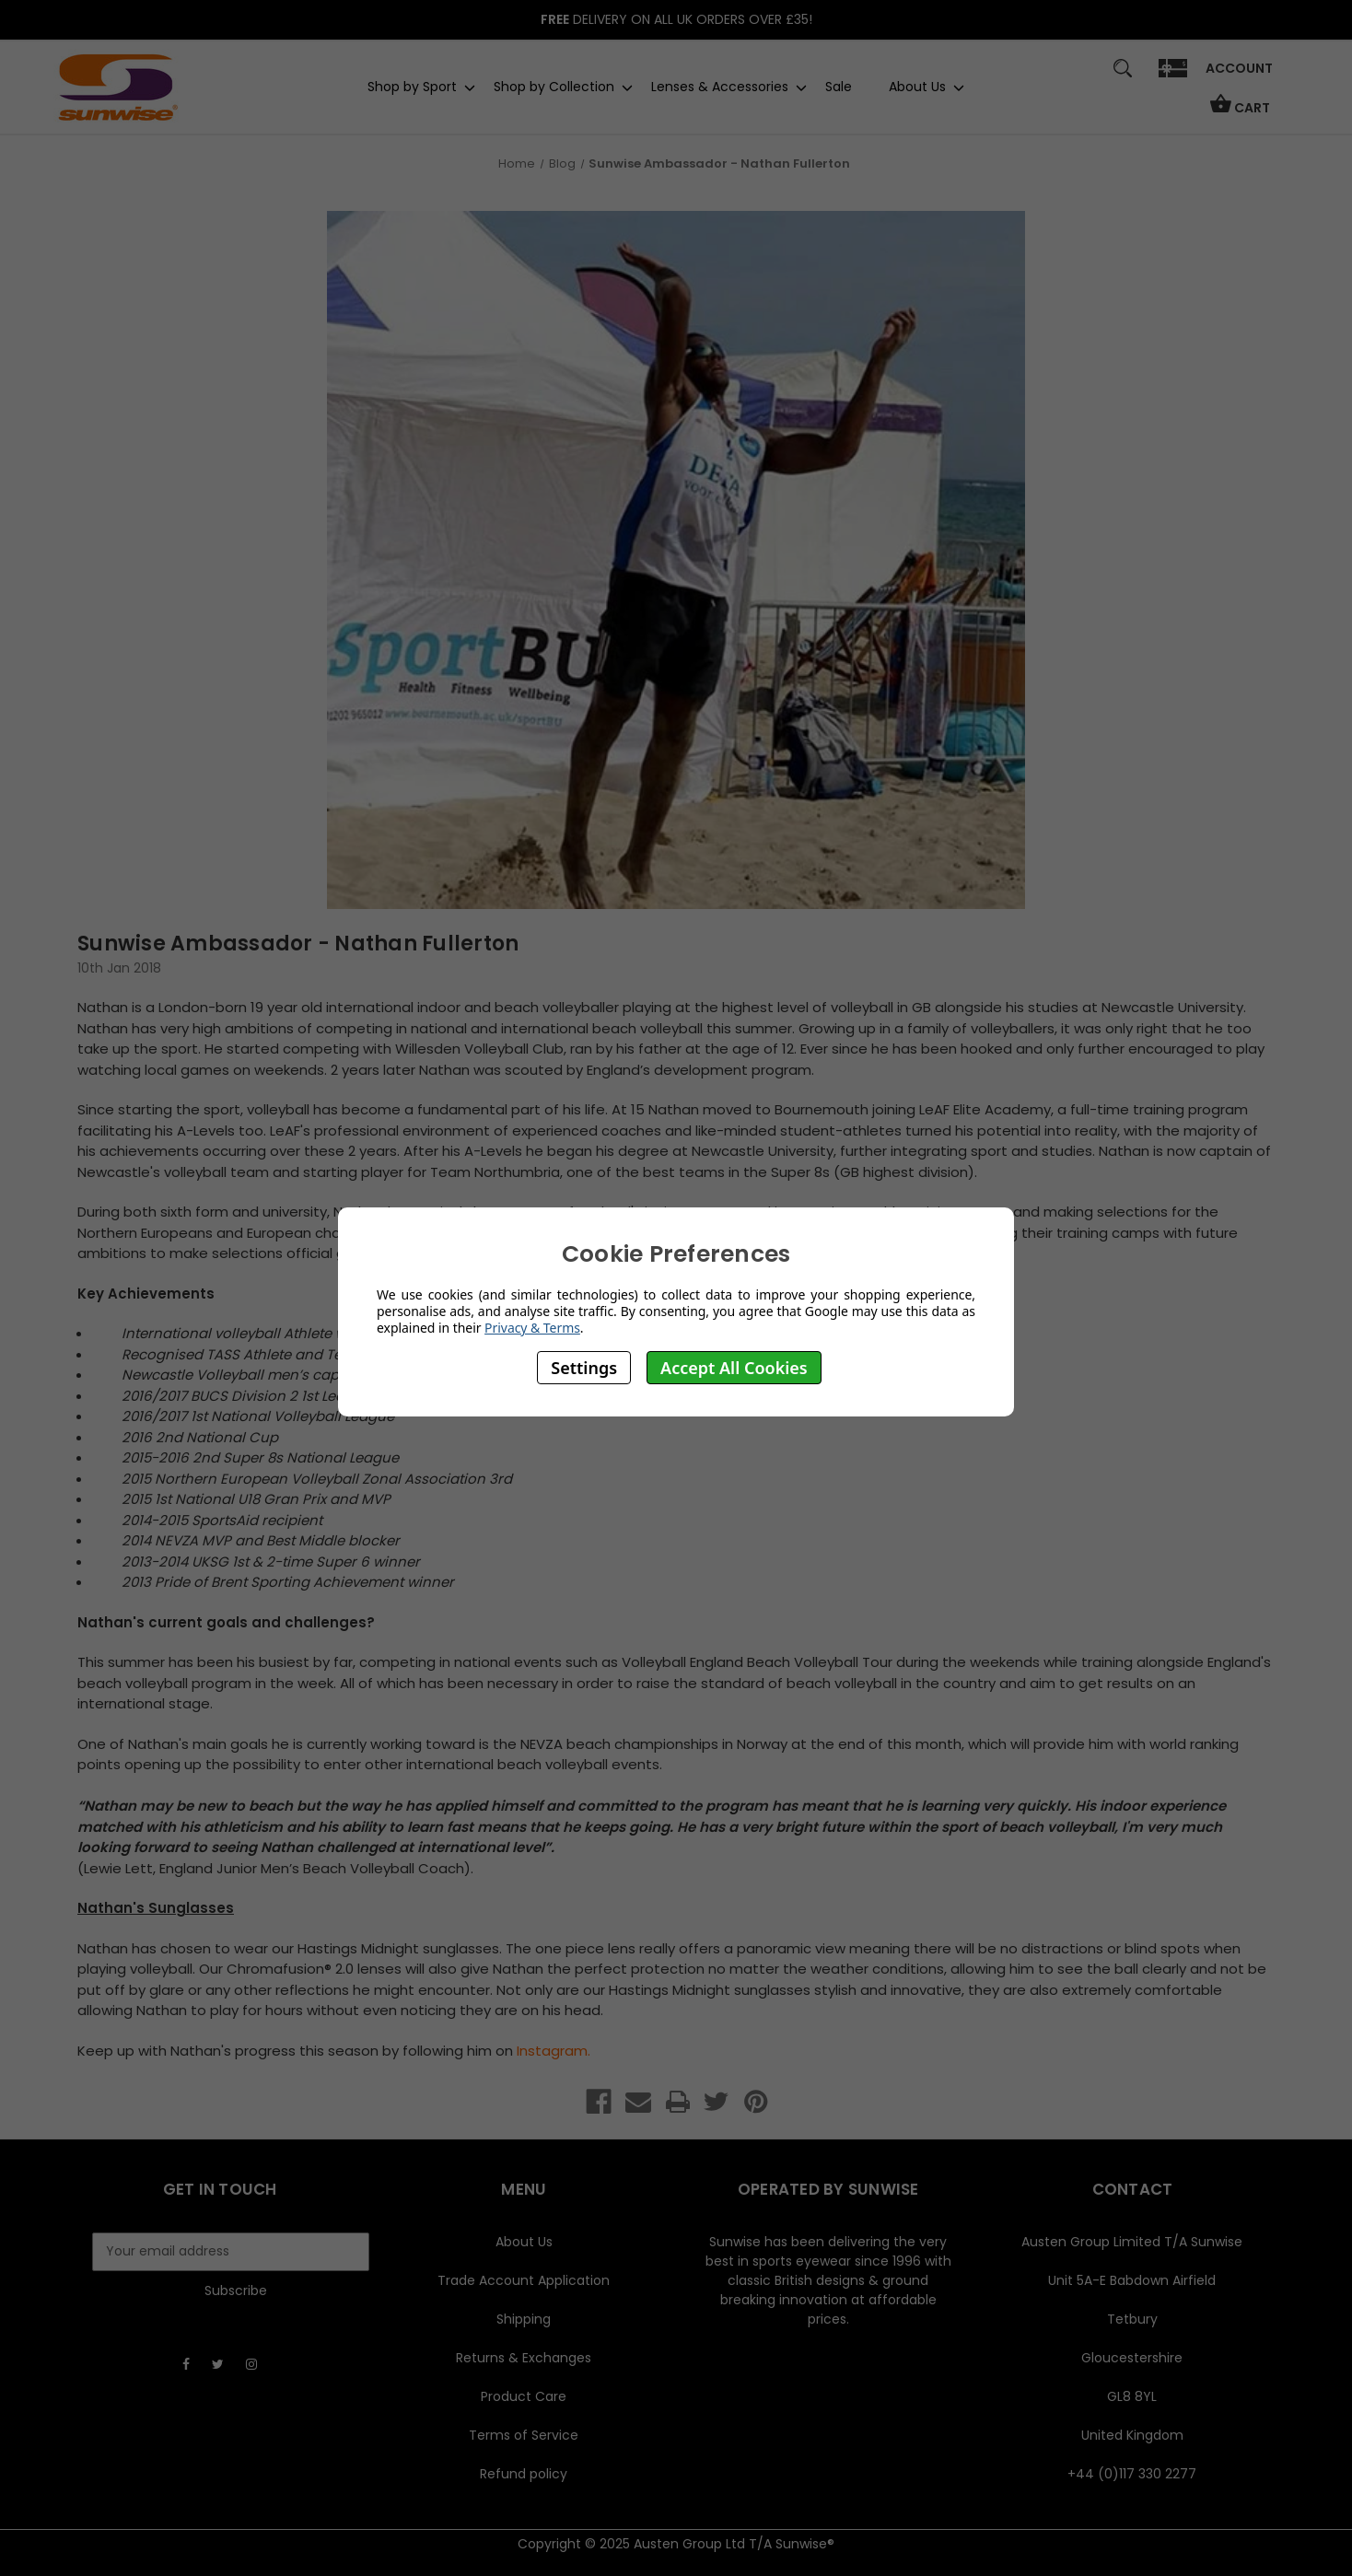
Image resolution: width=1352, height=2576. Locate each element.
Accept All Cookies (734, 1368)
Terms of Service (523, 2435)
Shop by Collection (554, 86)
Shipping (523, 2319)
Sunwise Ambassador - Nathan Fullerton (298, 943)
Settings (584, 1368)
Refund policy (523, 2474)
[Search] (1123, 76)
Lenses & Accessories (719, 86)
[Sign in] (1239, 74)
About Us (917, 86)
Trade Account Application (523, 2280)
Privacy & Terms (532, 1327)
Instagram (552, 2050)
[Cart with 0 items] (1240, 112)
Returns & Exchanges (523, 2358)
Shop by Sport (412, 86)
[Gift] (1172, 76)
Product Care (523, 2396)
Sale (838, 86)
